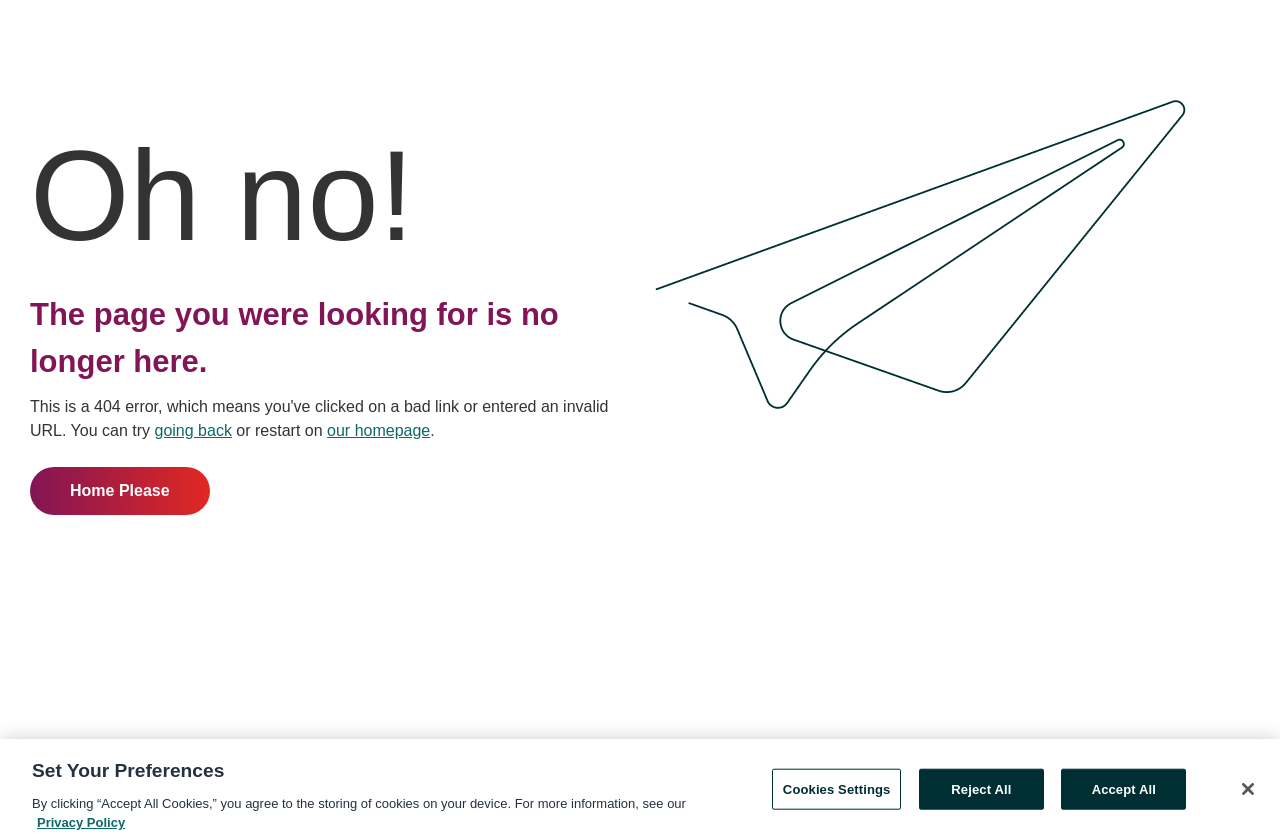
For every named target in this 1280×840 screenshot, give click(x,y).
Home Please (120, 490)
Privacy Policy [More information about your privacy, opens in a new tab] (81, 825)
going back (193, 430)
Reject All (981, 791)
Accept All (1124, 791)
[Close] (1248, 791)
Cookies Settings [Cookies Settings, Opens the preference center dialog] (837, 791)
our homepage (378, 430)
